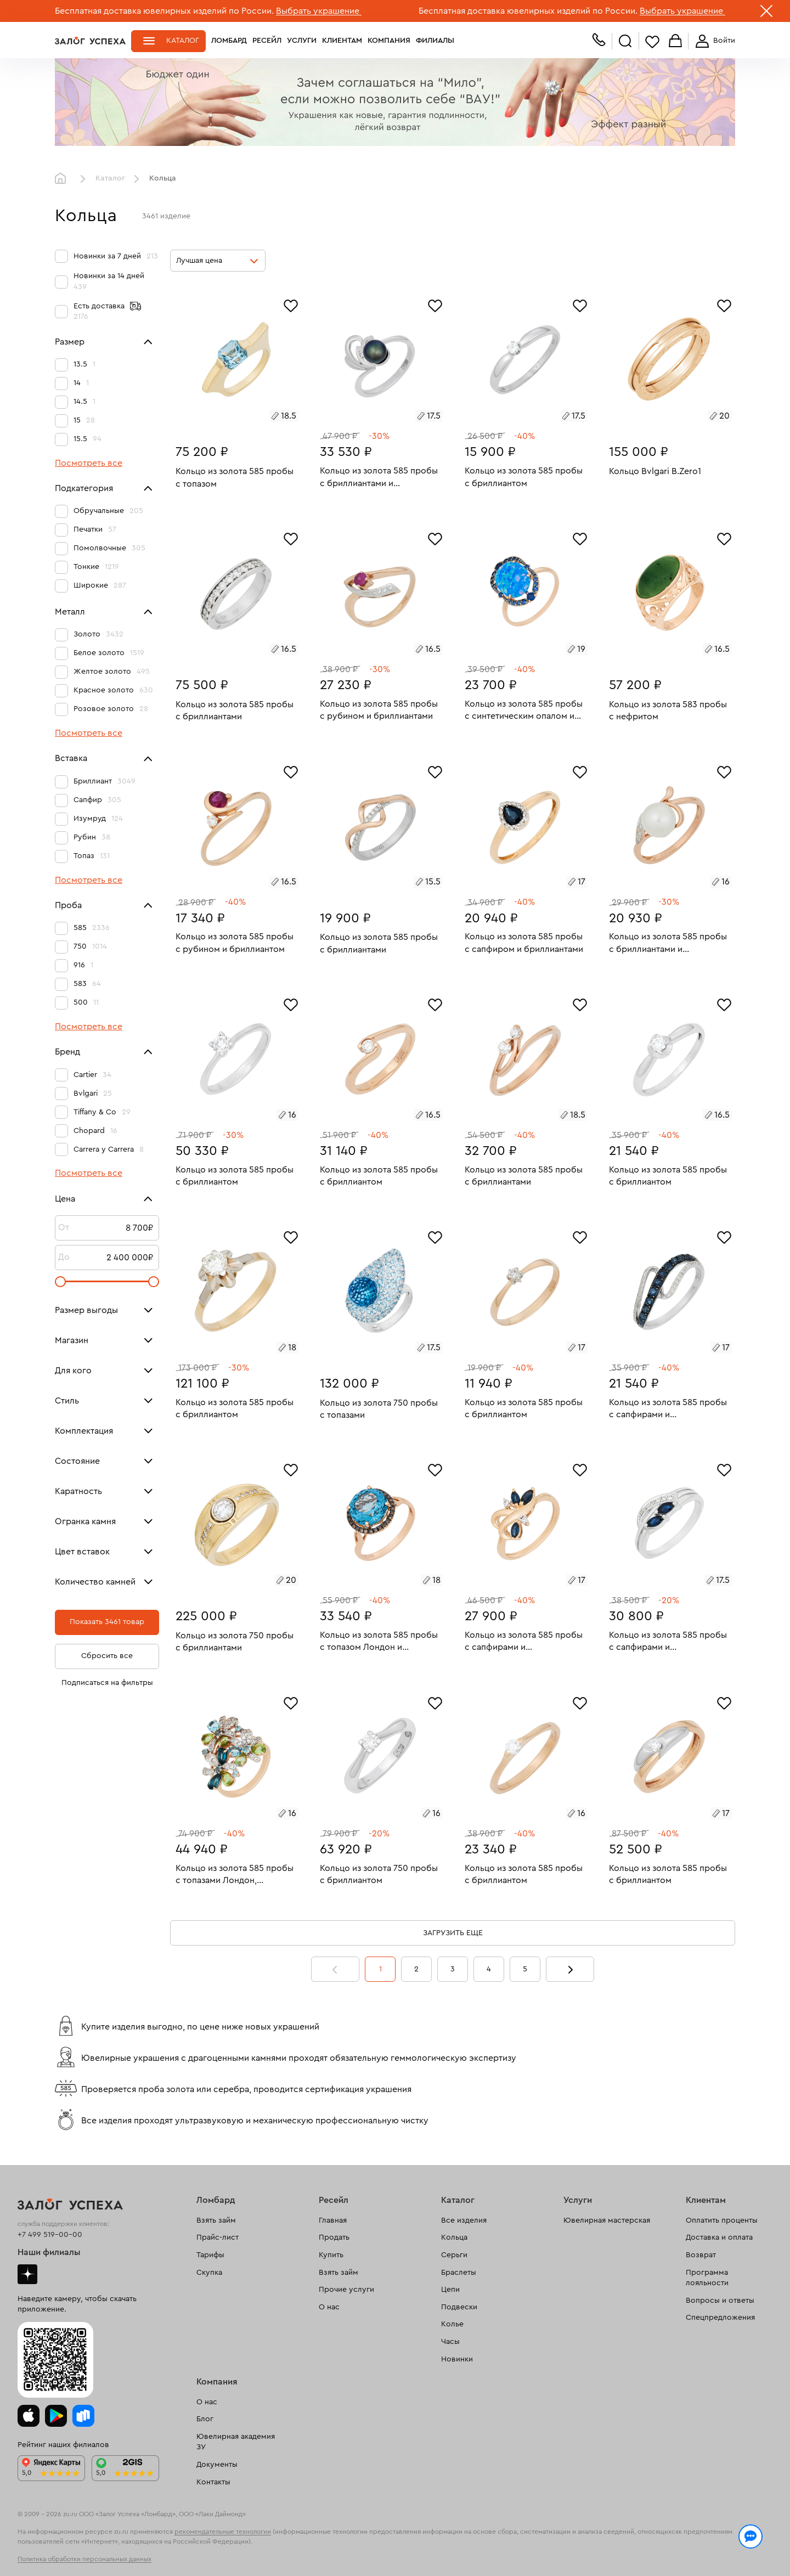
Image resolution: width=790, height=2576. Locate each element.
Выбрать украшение (319, 11)
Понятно (690, 2550)
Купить (331, 2255)
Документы (217, 2464)
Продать (334, 2237)
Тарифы (210, 2255)
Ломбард (229, 40)
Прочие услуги (346, 2289)
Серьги (454, 2255)
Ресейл (266, 40)
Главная (63, 178)
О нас (329, 2307)
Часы (450, 2342)
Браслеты (458, 2272)
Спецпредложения (720, 2317)
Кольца (454, 2237)
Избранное (652, 41)
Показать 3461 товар (107, 1622)
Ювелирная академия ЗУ (235, 2442)
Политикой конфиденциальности (550, 2544)
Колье (452, 2324)
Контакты (213, 2482)
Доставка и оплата (719, 2237)
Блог (204, 2419)
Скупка (209, 2272)
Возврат (701, 2255)
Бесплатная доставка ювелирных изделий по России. (164, 11)
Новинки (457, 2359)
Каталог (182, 40)
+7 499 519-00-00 (50, 2235)
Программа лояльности (707, 2278)
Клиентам (342, 40)
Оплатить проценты (722, 2220)
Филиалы (435, 40)
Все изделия (464, 2220)
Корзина (675, 41)
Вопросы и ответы (720, 2300)
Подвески (459, 2307)
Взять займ (216, 2220)
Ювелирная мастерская (606, 2220)
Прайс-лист (217, 2237)
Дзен (27, 2274)
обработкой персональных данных (140, 2556)
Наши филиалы (49, 2252)
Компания (389, 40)
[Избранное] (291, 304)
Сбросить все (107, 1656)
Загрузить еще (453, 1933)
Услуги (302, 40)
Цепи (450, 2289)
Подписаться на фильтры (107, 1683)
